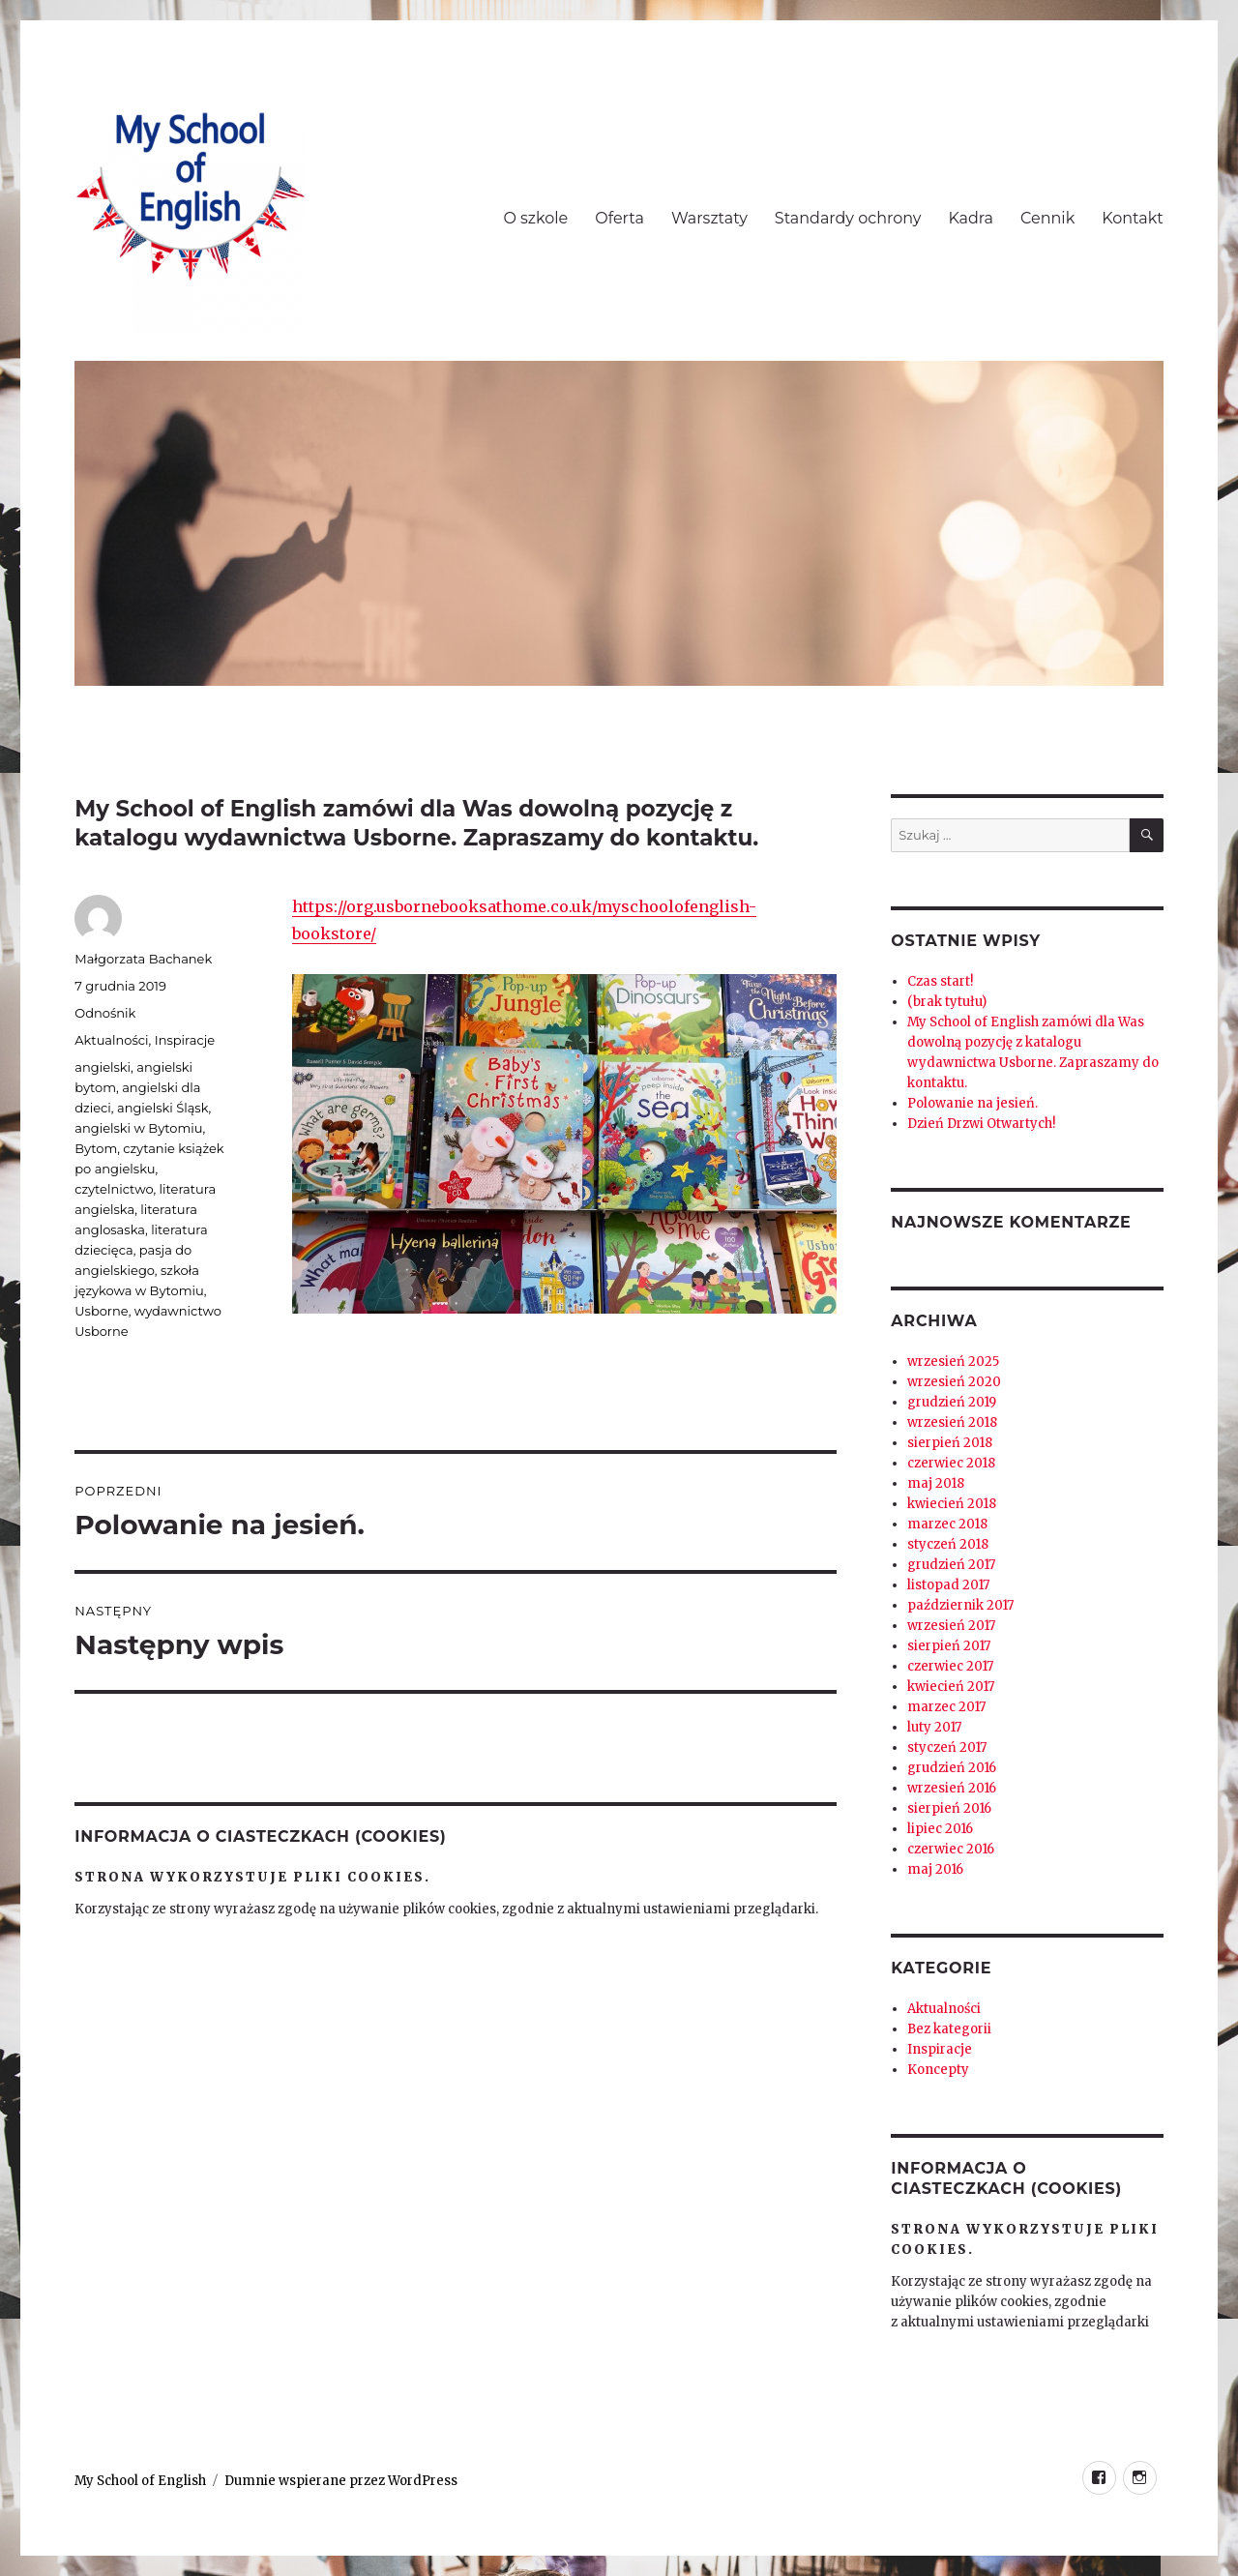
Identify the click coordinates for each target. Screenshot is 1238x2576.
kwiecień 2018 (951, 1503)
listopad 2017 (948, 1585)
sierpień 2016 (949, 1808)
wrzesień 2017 (951, 1625)
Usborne (101, 1310)
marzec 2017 (946, 1707)
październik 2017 (960, 1605)
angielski (102, 1067)
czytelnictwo (113, 1189)
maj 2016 (935, 1869)
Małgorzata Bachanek (143, 958)
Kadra (970, 218)
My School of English (140, 2480)
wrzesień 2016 (951, 1788)
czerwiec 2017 (950, 1666)
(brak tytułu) (947, 1001)
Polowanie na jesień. (972, 1103)
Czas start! (940, 981)
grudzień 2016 (951, 1768)
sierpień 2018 (949, 1443)
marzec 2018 (947, 1524)
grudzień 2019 (951, 1402)
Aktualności (111, 1040)
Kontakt (1133, 218)
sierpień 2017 (948, 1646)
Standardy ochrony (848, 218)
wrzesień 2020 (954, 1382)
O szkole (535, 218)
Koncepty (938, 2069)
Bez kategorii (949, 2029)
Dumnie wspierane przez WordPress (340, 2480)
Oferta (619, 218)
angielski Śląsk (163, 1107)
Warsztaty (709, 218)
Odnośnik (104, 1013)
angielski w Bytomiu (138, 1128)
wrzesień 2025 (953, 1361)
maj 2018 (935, 1483)
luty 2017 (934, 1727)
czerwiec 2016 (950, 1849)
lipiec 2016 (940, 1829)
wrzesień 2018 (952, 1422)
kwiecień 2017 (950, 1686)
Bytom (95, 1148)
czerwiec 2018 (951, 1463)
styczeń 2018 (947, 1544)
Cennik (1047, 218)
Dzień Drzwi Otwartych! (981, 1123)
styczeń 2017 (947, 1747)
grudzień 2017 (951, 1564)
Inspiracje (185, 1040)
